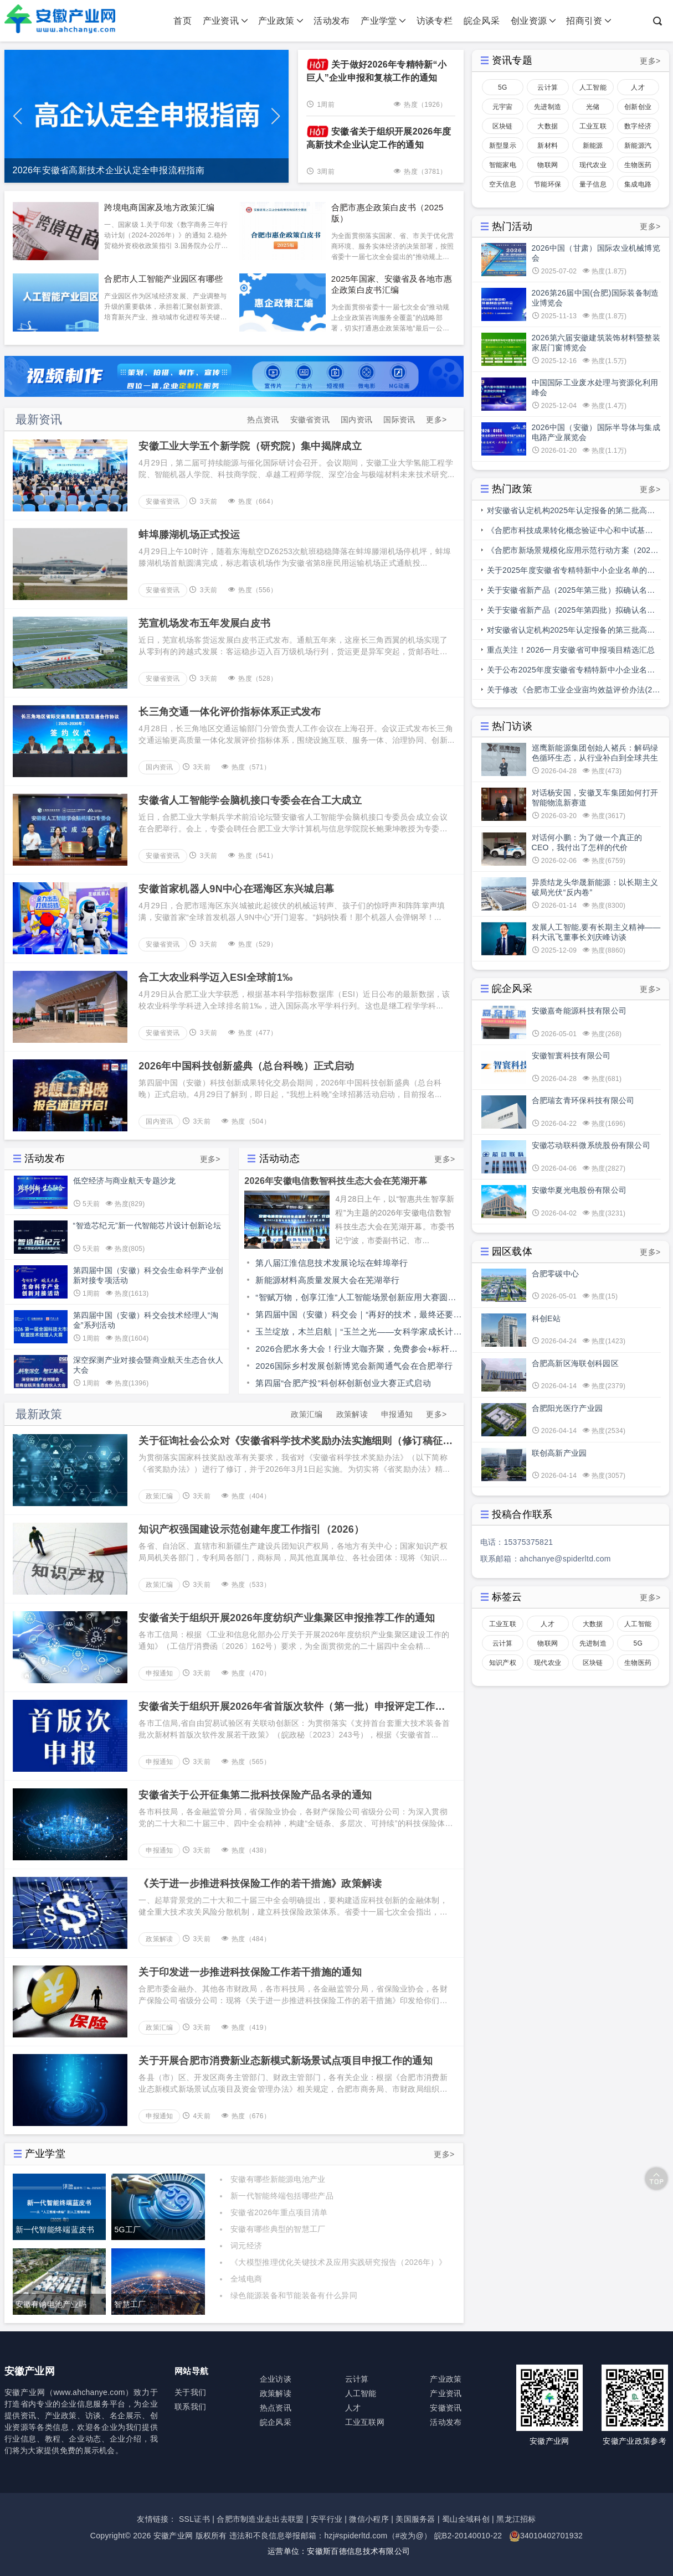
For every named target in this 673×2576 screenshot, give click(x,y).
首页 (182, 20)
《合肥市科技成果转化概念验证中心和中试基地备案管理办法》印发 (570, 533)
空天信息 (502, 184)
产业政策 (281, 21)
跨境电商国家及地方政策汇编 (159, 207)
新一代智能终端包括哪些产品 (281, 2195)
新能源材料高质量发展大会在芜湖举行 (327, 1280)
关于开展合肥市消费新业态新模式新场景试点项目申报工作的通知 (285, 2060)
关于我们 (190, 2392)
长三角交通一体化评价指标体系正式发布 (229, 711)
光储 (593, 107)
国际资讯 (399, 419)
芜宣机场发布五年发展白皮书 (204, 623)
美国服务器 (415, 2519)
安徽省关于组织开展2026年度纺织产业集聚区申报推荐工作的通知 (286, 1617)
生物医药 (637, 165)
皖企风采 (482, 20)
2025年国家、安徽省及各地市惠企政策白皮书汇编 (391, 284)
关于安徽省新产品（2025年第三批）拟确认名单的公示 (571, 593)
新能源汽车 (637, 147)
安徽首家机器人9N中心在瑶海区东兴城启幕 (236, 888)
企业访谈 (275, 2379)
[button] (275, 116)
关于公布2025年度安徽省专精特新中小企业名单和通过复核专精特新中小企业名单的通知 (571, 672)
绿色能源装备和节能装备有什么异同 (293, 2295)
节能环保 (547, 184)
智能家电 (502, 165)
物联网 (547, 165)
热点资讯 (263, 419)
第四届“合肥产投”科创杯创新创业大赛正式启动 (343, 1383)
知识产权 (502, 1663)
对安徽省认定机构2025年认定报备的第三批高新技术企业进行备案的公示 (571, 632)
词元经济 (246, 2245)
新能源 (593, 145)
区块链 (502, 126)
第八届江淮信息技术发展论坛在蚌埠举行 (331, 1263)
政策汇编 (306, 1414)
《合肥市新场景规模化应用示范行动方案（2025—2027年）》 (571, 553)
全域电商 (246, 2278)
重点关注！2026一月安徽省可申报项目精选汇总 (571, 649)
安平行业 (326, 2519)
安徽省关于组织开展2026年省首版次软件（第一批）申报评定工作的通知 (291, 1707)
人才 (638, 87)
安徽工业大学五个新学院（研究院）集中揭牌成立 (250, 446)
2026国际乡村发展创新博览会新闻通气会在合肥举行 (354, 1365)
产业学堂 (383, 21)
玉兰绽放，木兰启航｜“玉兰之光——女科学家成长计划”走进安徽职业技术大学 (354, 1333)
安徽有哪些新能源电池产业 (278, 2179)
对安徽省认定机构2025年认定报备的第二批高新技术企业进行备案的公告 (571, 513)
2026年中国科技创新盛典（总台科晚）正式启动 (246, 1066)
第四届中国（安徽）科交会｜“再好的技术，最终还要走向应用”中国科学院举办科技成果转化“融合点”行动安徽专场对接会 (358, 1316)
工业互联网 (593, 128)
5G (502, 87)
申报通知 (397, 1414)
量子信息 (593, 184)
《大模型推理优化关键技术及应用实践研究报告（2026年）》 (338, 2262)
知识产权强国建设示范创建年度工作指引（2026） (251, 1529)
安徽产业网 (173, 2535)
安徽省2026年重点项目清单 (278, 2212)
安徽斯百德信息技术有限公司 (358, 2551)
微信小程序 (369, 2519)
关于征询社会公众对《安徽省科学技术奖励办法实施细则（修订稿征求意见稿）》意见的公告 (295, 1441)
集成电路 (637, 184)
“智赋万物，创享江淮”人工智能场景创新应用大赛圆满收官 (355, 1299)
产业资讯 (225, 21)
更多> (436, 419)
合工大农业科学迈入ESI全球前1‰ (215, 977)
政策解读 (352, 1414)
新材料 (547, 145)
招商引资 (589, 21)
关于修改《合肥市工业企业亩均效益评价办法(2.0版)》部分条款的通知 (573, 692)
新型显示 (502, 145)
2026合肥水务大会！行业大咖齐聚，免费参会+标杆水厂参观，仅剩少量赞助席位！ (356, 1350)
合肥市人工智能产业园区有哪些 (163, 278)
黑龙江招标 (516, 2519)
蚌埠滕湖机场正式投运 (189, 534)
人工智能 (593, 87)
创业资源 (533, 21)
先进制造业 (547, 109)
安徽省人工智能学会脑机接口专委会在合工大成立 (250, 800)
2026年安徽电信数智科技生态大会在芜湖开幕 (335, 1181)
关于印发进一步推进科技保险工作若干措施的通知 (250, 1972)
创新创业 (637, 107)
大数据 (547, 126)
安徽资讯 (445, 2407)
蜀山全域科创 (466, 2519)
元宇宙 (502, 107)
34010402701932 (551, 2535)
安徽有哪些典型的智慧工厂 (278, 2229)
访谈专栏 (435, 20)
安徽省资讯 (310, 419)
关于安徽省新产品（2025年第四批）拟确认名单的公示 (571, 613)
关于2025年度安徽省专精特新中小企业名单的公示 (571, 573)
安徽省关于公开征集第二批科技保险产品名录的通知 (255, 1795)
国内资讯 (356, 419)
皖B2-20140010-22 (468, 2535)
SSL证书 (194, 2519)
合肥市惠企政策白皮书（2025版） (387, 213)
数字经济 (637, 126)
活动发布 (332, 20)
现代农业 (593, 165)
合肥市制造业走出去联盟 (260, 2519)
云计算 (547, 87)
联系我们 (190, 2406)
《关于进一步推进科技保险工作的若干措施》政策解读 (260, 1883)
